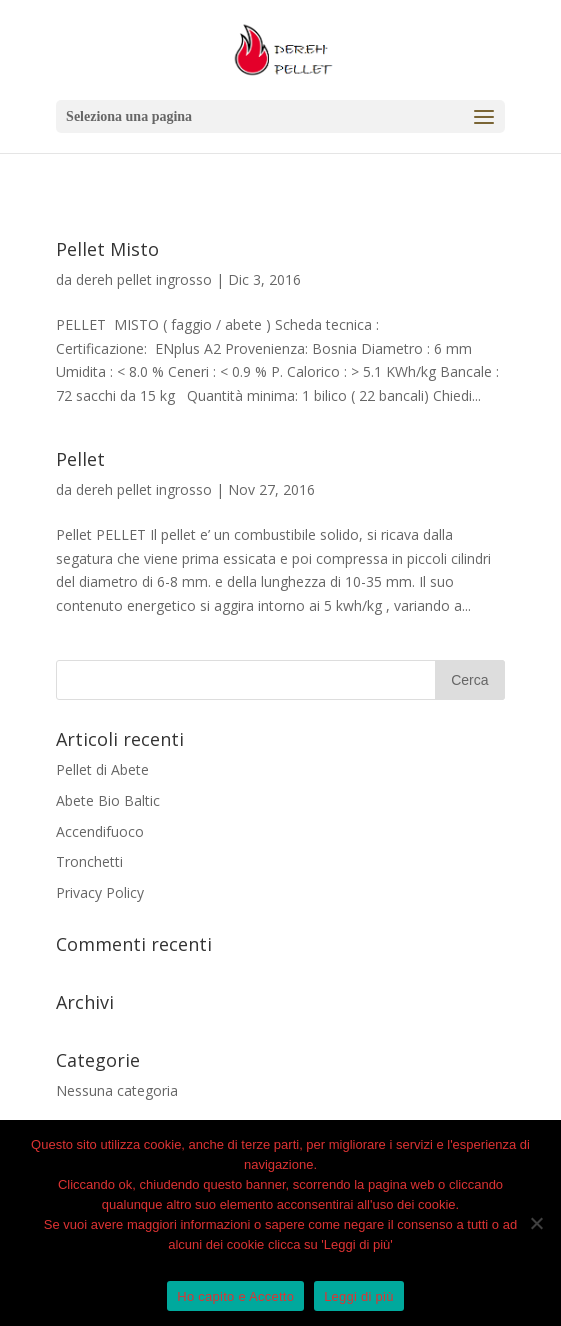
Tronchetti (89, 861)
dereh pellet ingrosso (144, 279)
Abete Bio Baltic (108, 800)
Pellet (80, 459)
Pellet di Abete (102, 769)
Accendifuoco (100, 831)
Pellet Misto (107, 249)
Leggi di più (359, 1296)
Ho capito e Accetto (235, 1296)
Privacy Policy (100, 892)
